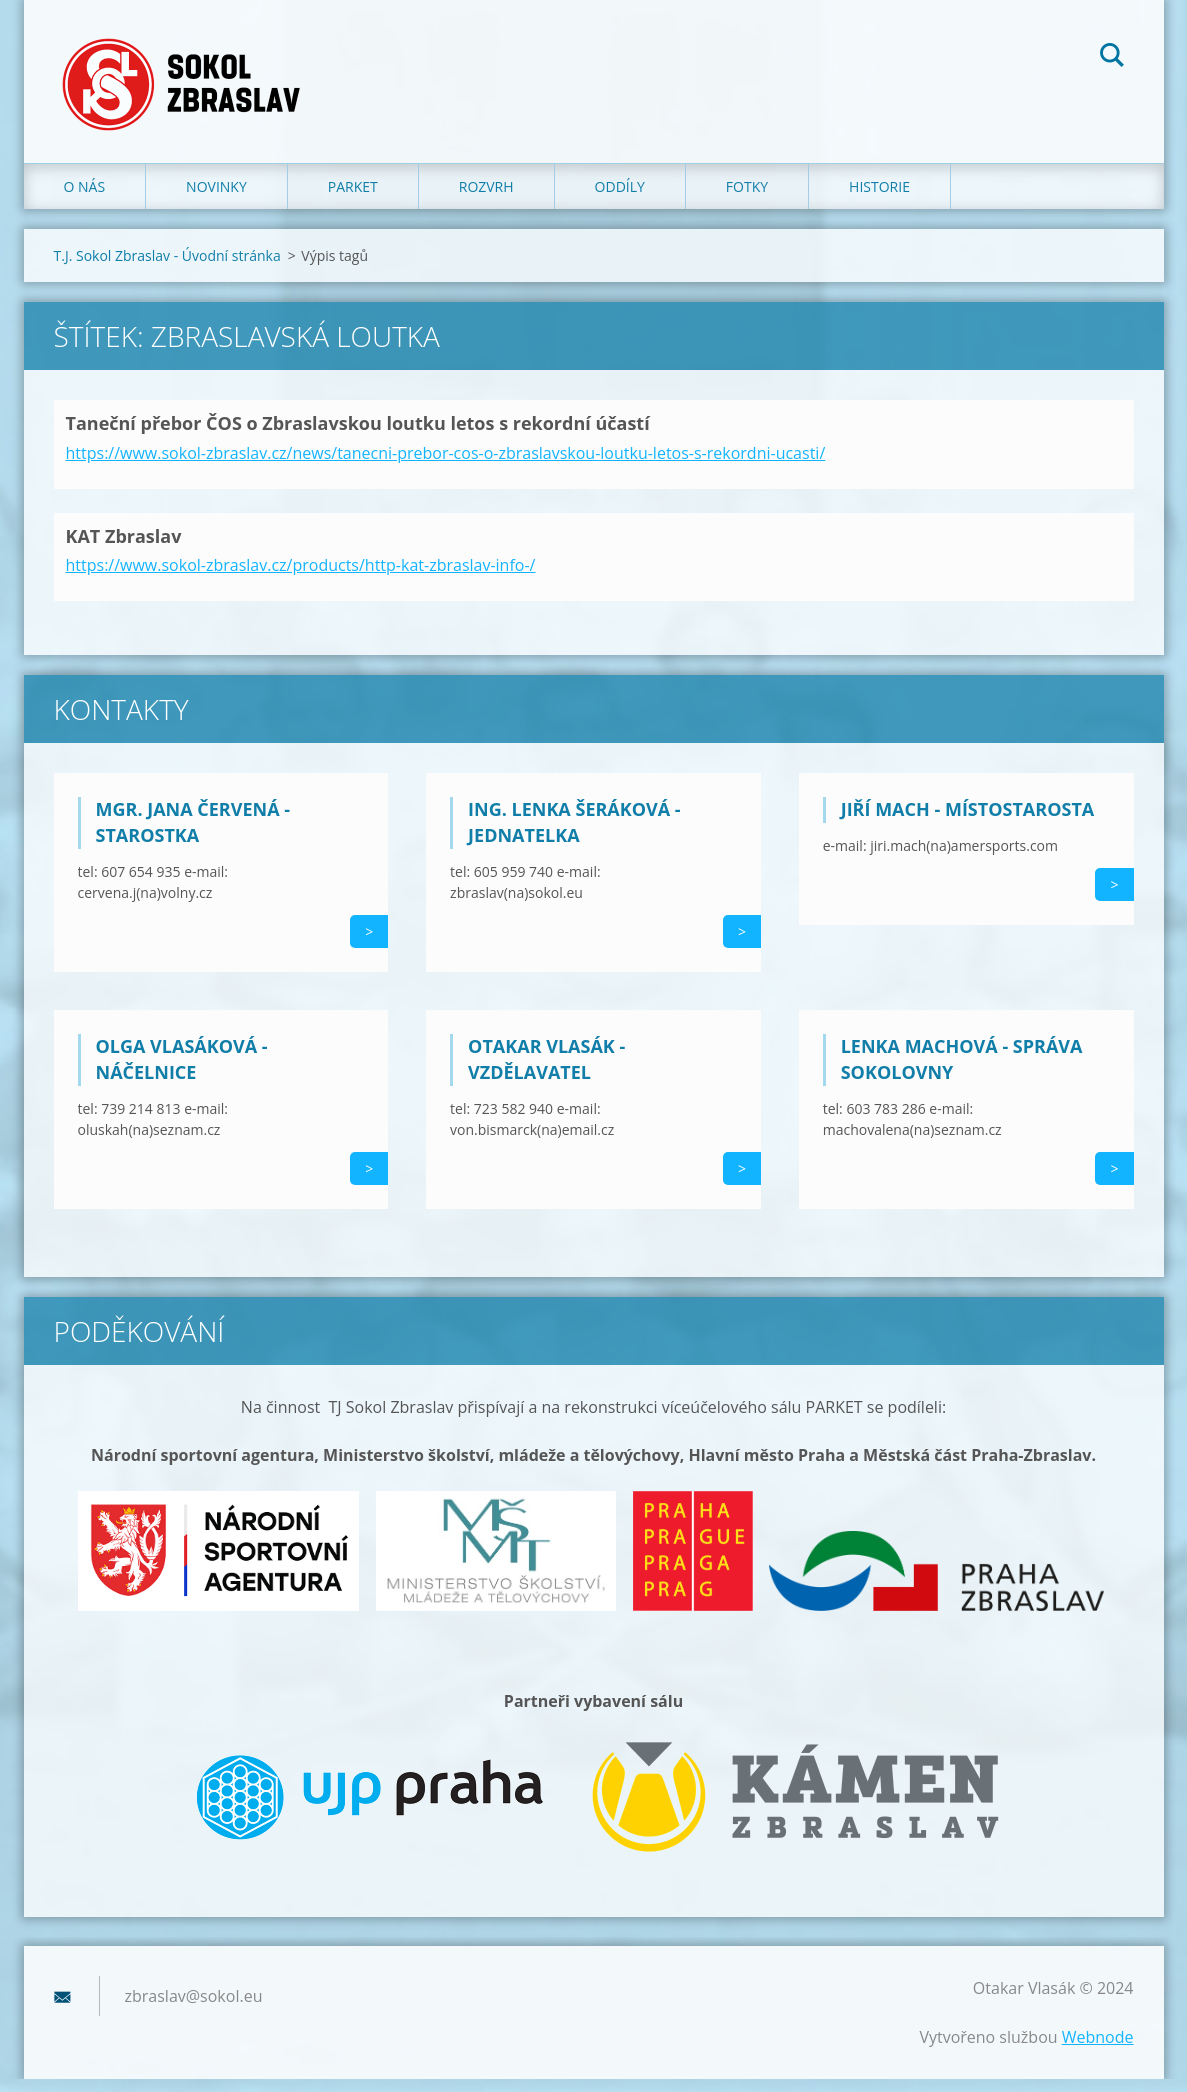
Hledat (1112, 58)
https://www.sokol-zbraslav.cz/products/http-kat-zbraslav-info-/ (301, 578)
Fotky (747, 199)
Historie (879, 199)
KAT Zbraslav (124, 548)
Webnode (1098, 2050)
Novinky (216, 199)
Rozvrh (486, 199)
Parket (353, 199)
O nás (85, 199)
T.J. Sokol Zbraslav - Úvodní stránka (167, 268)
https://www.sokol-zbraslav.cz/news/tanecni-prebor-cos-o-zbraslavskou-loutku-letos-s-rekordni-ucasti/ (446, 465)
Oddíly (620, 199)
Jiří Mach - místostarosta (968, 822)
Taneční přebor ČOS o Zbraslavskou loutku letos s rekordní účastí (358, 436)
